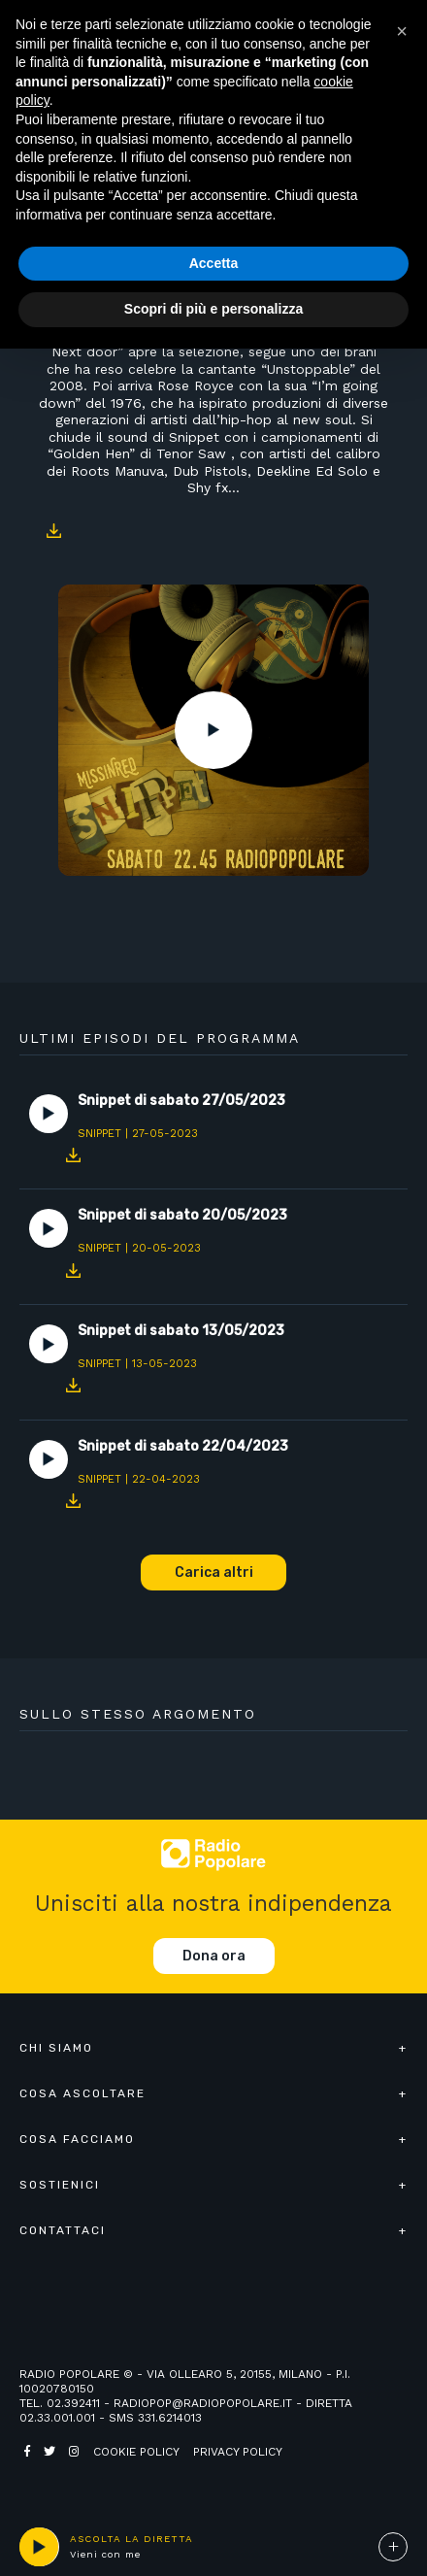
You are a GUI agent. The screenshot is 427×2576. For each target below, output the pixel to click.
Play (213, 730)
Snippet (99, 1133)
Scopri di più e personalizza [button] (213, 309)
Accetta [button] (214, 263)
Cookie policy (136, 2452)
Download (53, 531)
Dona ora (214, 1956)
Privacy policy (237, 2452)
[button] (401, 31)
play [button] (38, 2546)
